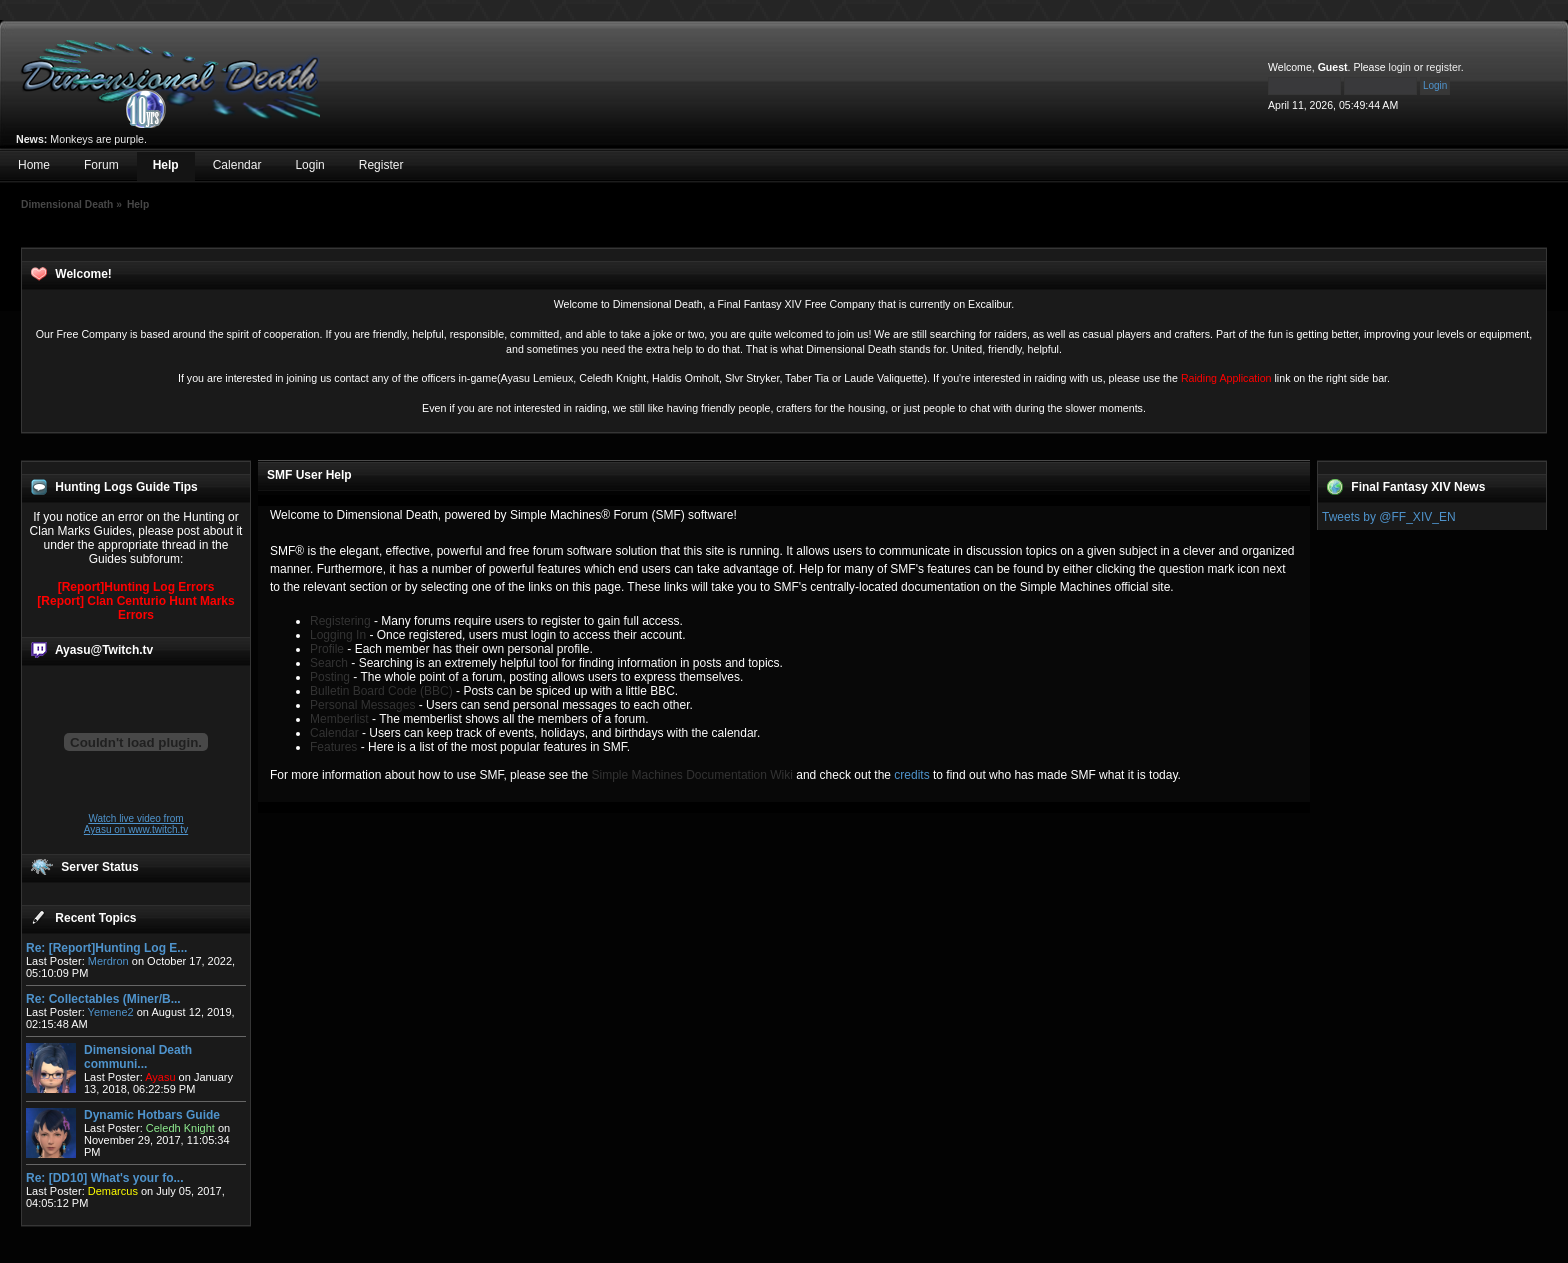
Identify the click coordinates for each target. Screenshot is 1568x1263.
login (1400, 67)
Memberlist (339, 719)
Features (333, 747)
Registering (340, 621)
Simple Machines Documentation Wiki (692, 775)
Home (34, 165)
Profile (327, 649)
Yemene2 (111, 1012)
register (1443, 67)
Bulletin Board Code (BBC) (381, 691)
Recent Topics (95, 918)
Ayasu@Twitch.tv (104, 650)
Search (329, 663)
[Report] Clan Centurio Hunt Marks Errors (135, 608)
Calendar (237, 165)
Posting (330, 677)
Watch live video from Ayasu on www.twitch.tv (136, 824)
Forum (101, 165)
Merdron (108, 961)
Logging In (338, 635)
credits (911, 775)
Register (381, 165)
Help (166, 165)
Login (309, 165)
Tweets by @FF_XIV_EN (1389, 517)
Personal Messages (362, 705)
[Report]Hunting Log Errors (136, 587)
